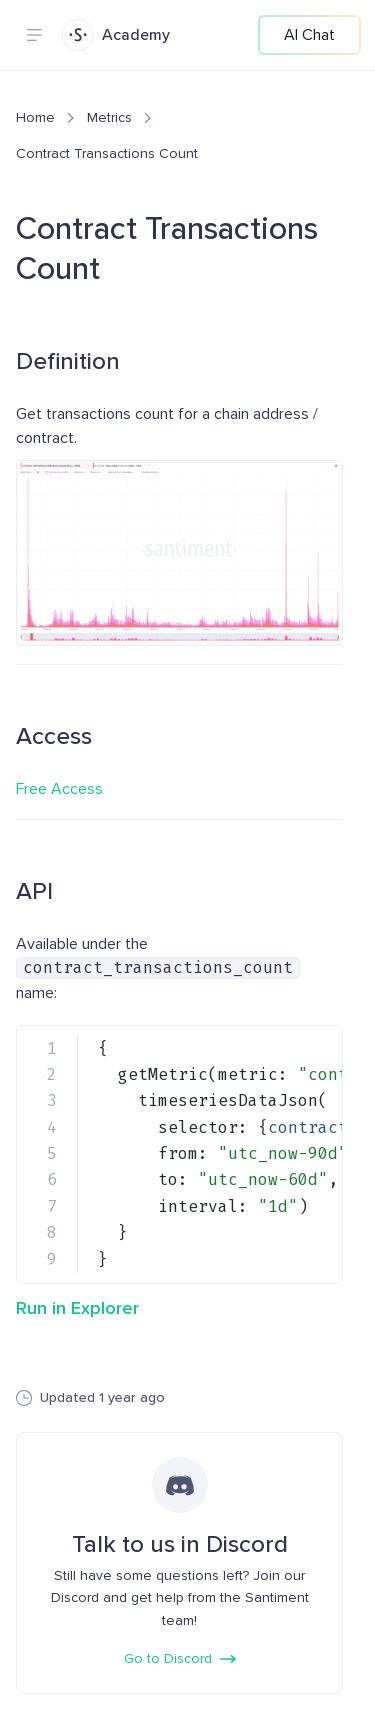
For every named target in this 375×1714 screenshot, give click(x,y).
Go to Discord (180, 1658)
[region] (179, 1155)
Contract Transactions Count (107, 153)
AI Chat (309, 35)
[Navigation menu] (34, 35)
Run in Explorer (77, 1308)
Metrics (109, 117)
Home (35, 117)
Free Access (59, 789)
